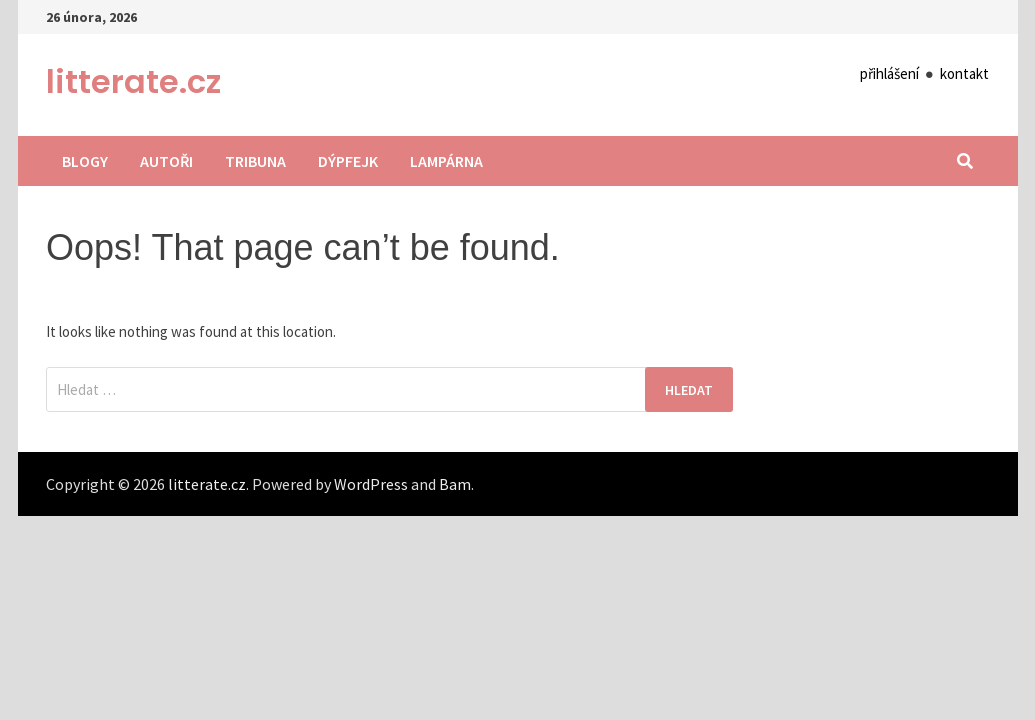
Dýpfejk (348, 161)
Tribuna (255, 161)
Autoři (166, 161)
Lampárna (446, 161)
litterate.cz (133, 81)
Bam (455, 484)
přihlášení (889, 73)
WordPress (371, 484)
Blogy (85, 161)
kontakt (964, 73)
